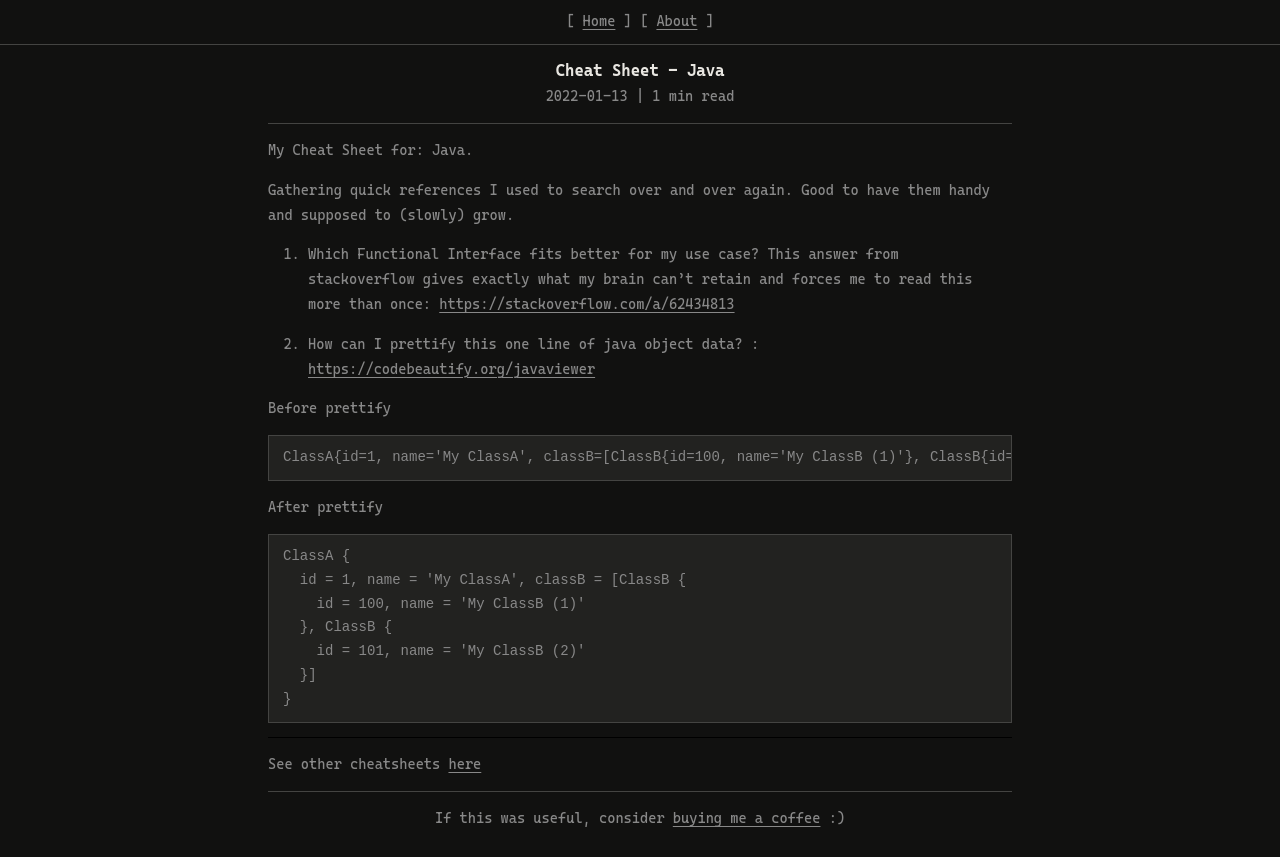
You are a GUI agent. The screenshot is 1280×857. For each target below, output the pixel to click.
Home (599, 21)
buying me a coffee (747, 818)
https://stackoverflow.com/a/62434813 (586, 304)
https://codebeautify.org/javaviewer (451, 369)
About (676, 21)
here (464, 764)
